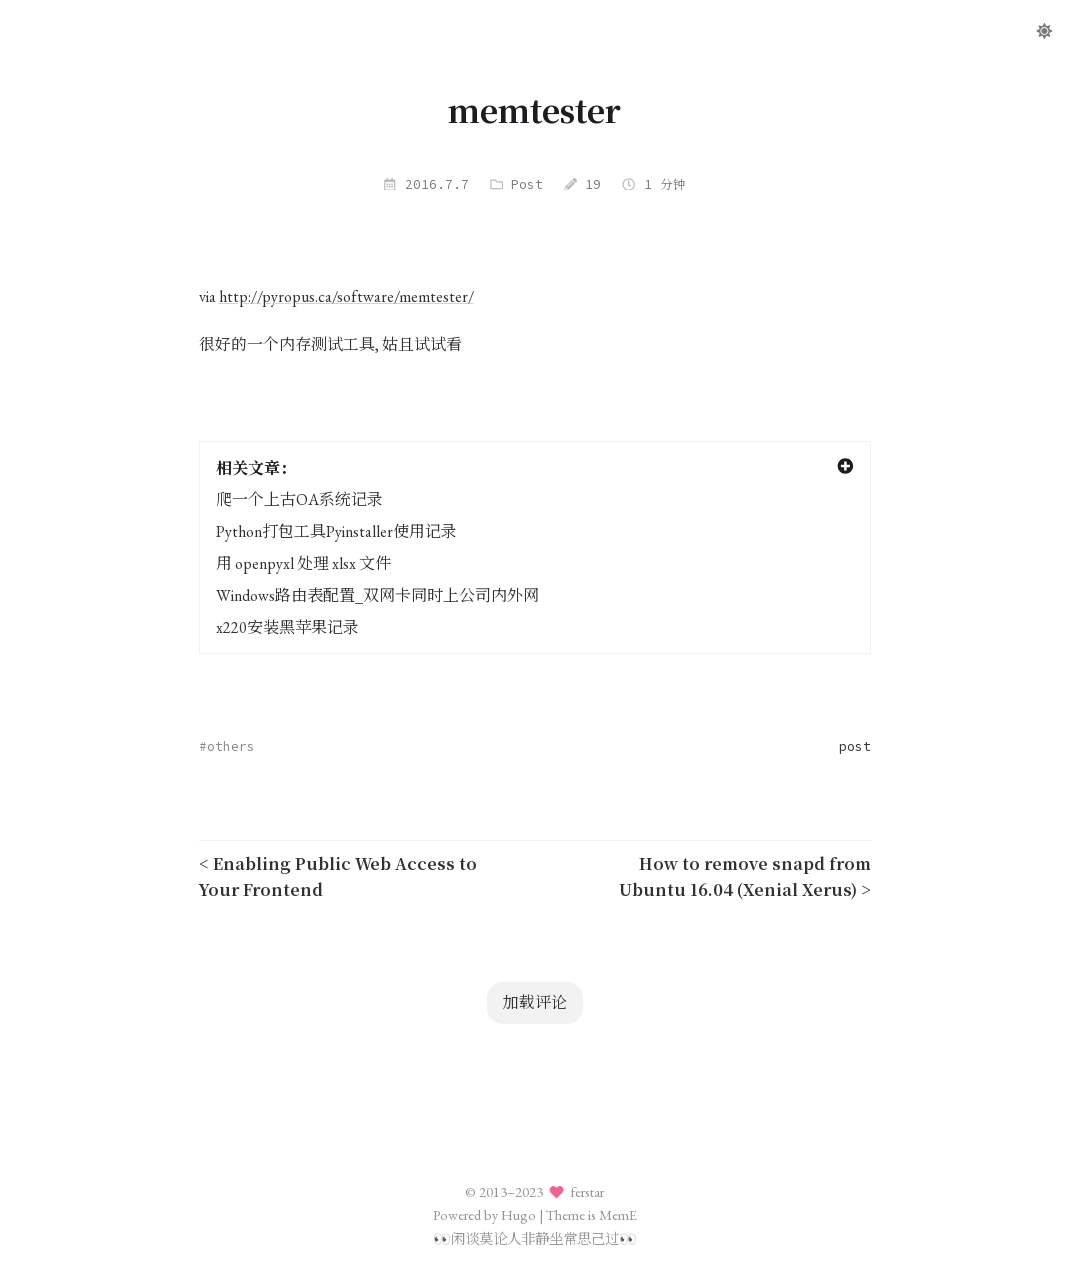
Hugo (518, 1214)
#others (227, 746)
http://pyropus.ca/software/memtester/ (346, 296)
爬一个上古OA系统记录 (299, 499)
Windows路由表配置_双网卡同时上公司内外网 (377, 595)
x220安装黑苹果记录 (287, 627)
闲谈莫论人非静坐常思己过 (535, 1238)
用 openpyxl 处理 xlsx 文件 (303, 563)
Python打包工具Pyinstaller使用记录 (336, 531)
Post (527, 184)
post (855, 746)
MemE (618, 1214)
